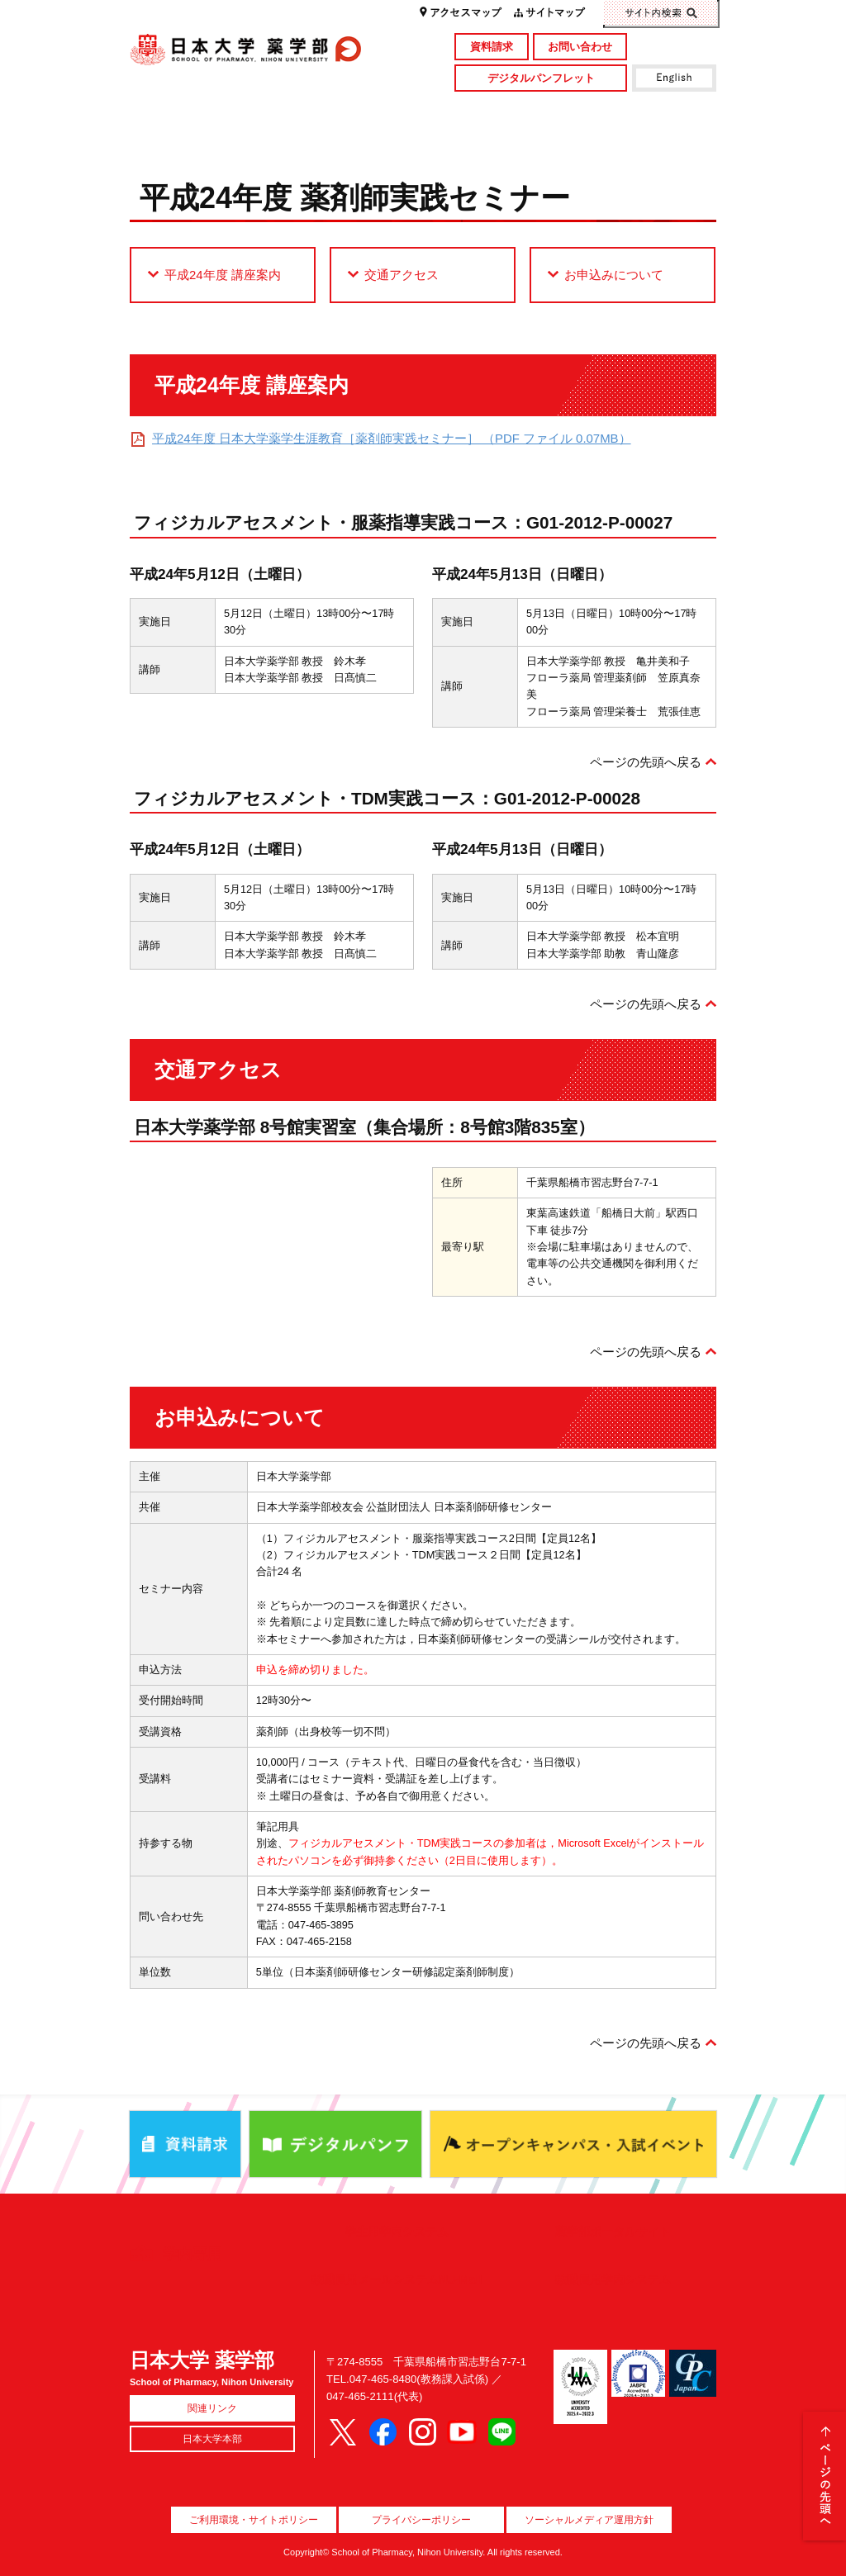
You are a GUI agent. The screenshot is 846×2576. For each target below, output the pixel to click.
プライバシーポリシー (421, 2520)
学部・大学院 (349, 110)
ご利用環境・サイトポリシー (253, 2520)
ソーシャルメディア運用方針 (589, 2520)
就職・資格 (495, 137)
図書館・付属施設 (642, 110)
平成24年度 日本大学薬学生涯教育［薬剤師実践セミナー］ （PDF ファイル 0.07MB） (391, 438)
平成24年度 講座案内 (222, 275)
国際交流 (642, 137)
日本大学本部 (212, 2439)
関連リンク (212, 2408)
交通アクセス (401, 275)
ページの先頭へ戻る (645, 762)
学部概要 (203, 110)
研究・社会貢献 (495, 110)
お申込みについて (613, 275)
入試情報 (349, 137)
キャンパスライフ (203, 137)
